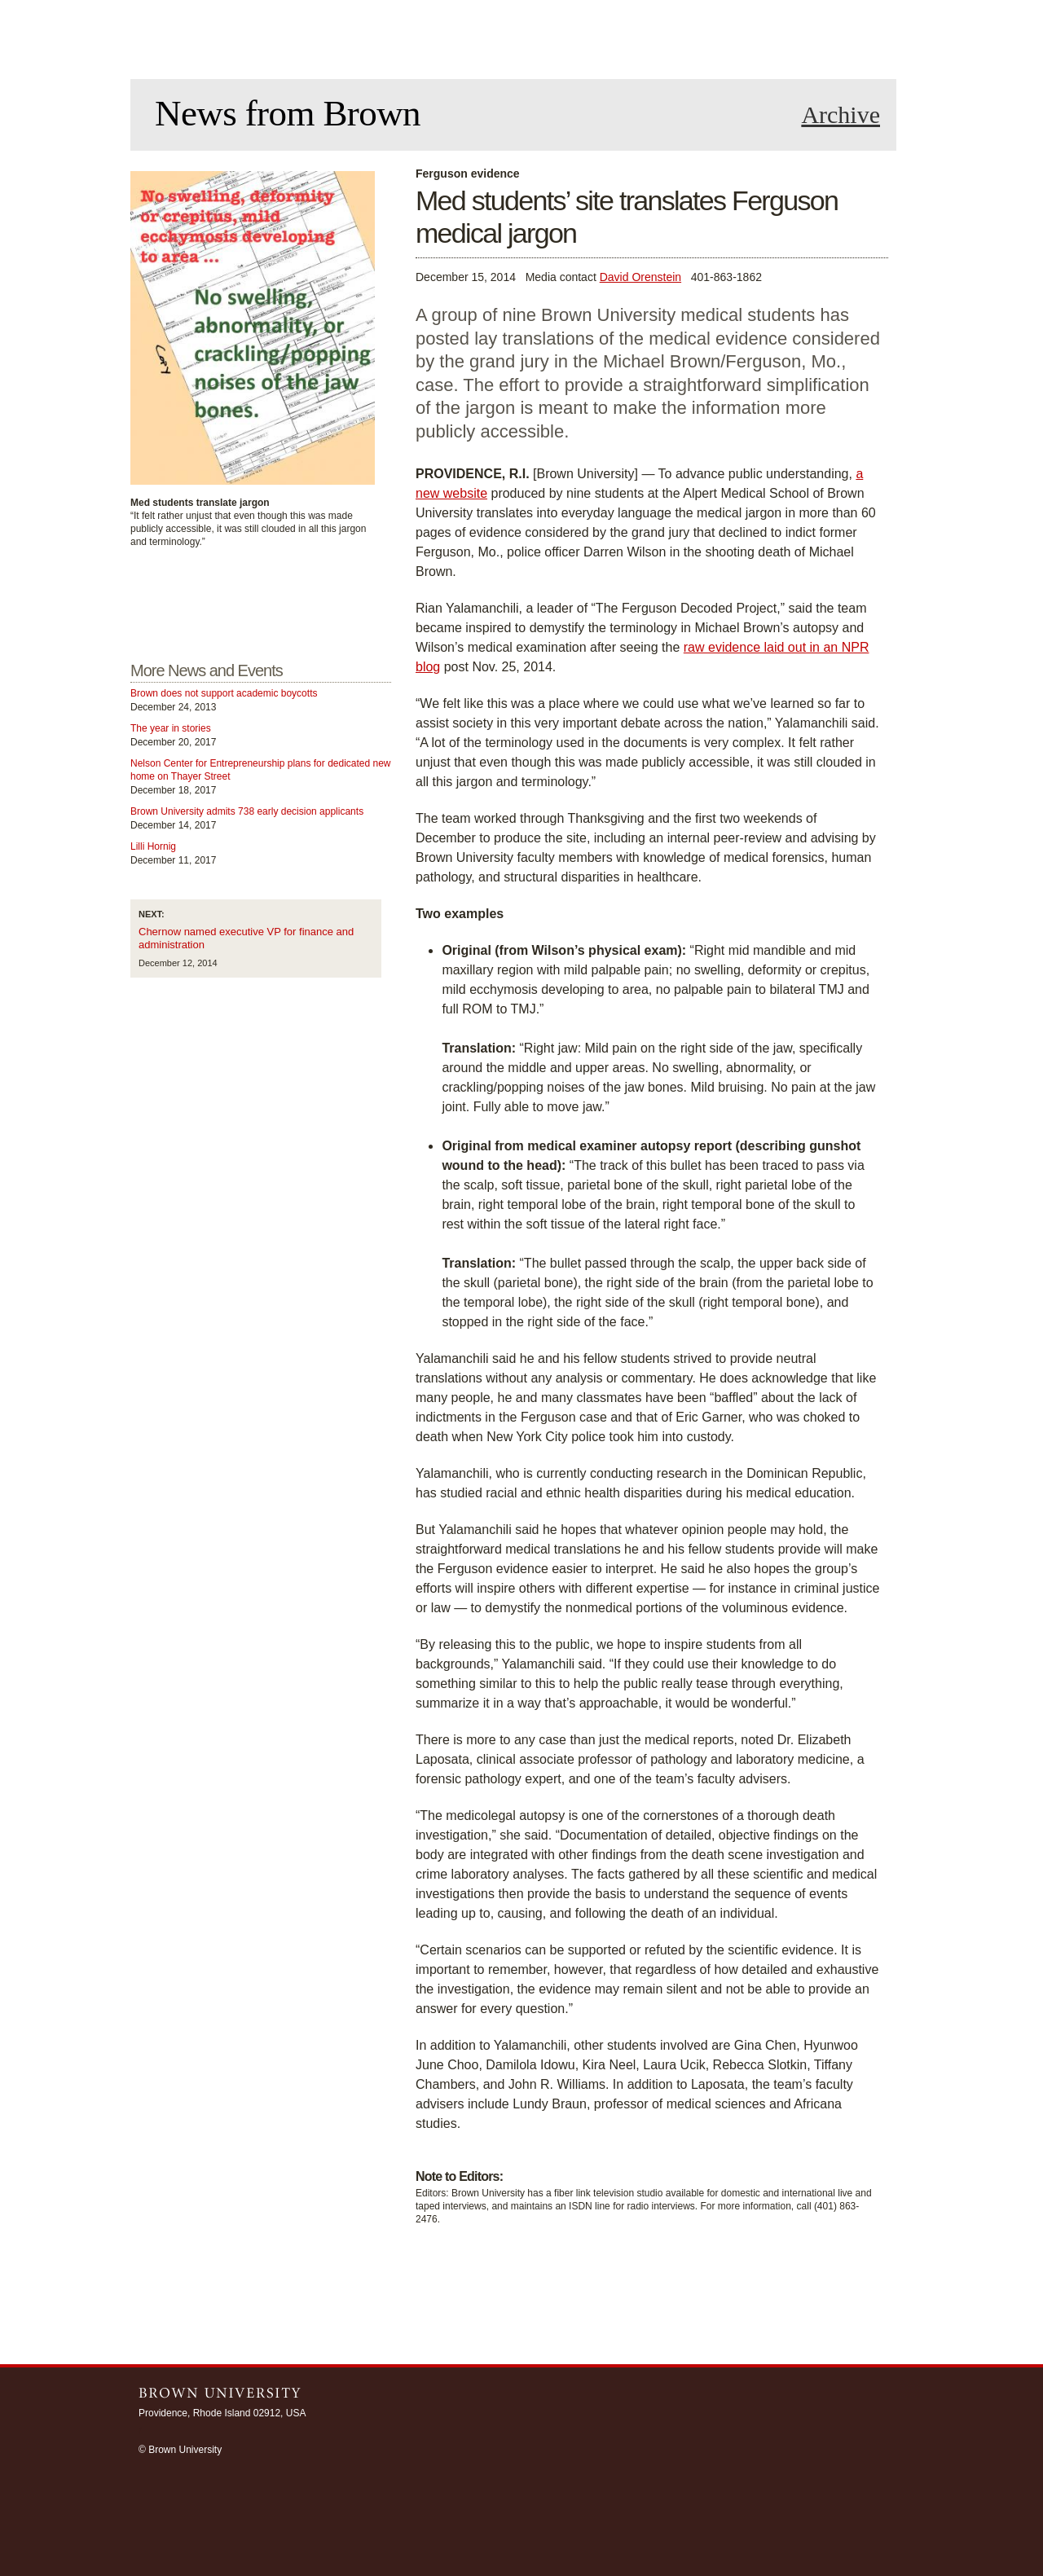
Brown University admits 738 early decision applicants (246, 811)
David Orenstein (640, 277)
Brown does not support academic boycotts (223, 693)
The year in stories (170, 728)
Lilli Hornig (153, 846)
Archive (840, 114)
